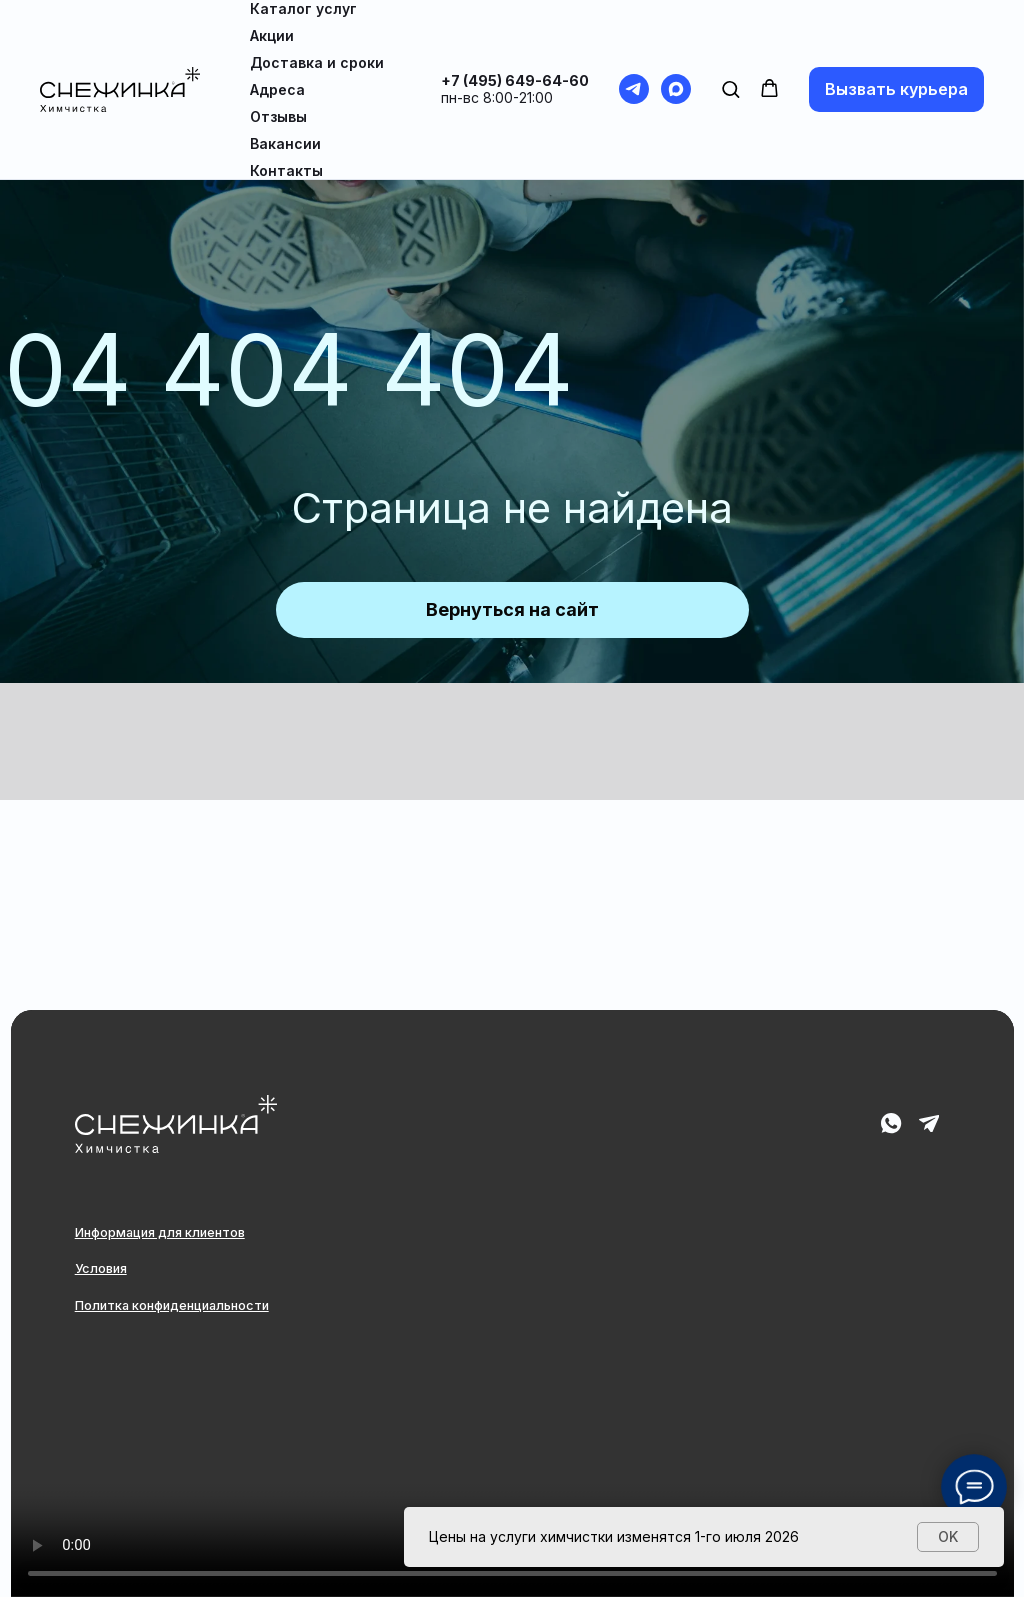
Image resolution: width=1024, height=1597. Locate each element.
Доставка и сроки (317, 62)
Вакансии (285, 143)
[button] (730, 88)
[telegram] (634, 89)
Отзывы (278, 116)
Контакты (286, 170)
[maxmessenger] (676, 89)
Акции (272, 35)
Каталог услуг (303, 8)
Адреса (277, 89)
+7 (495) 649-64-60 (515, 80)
